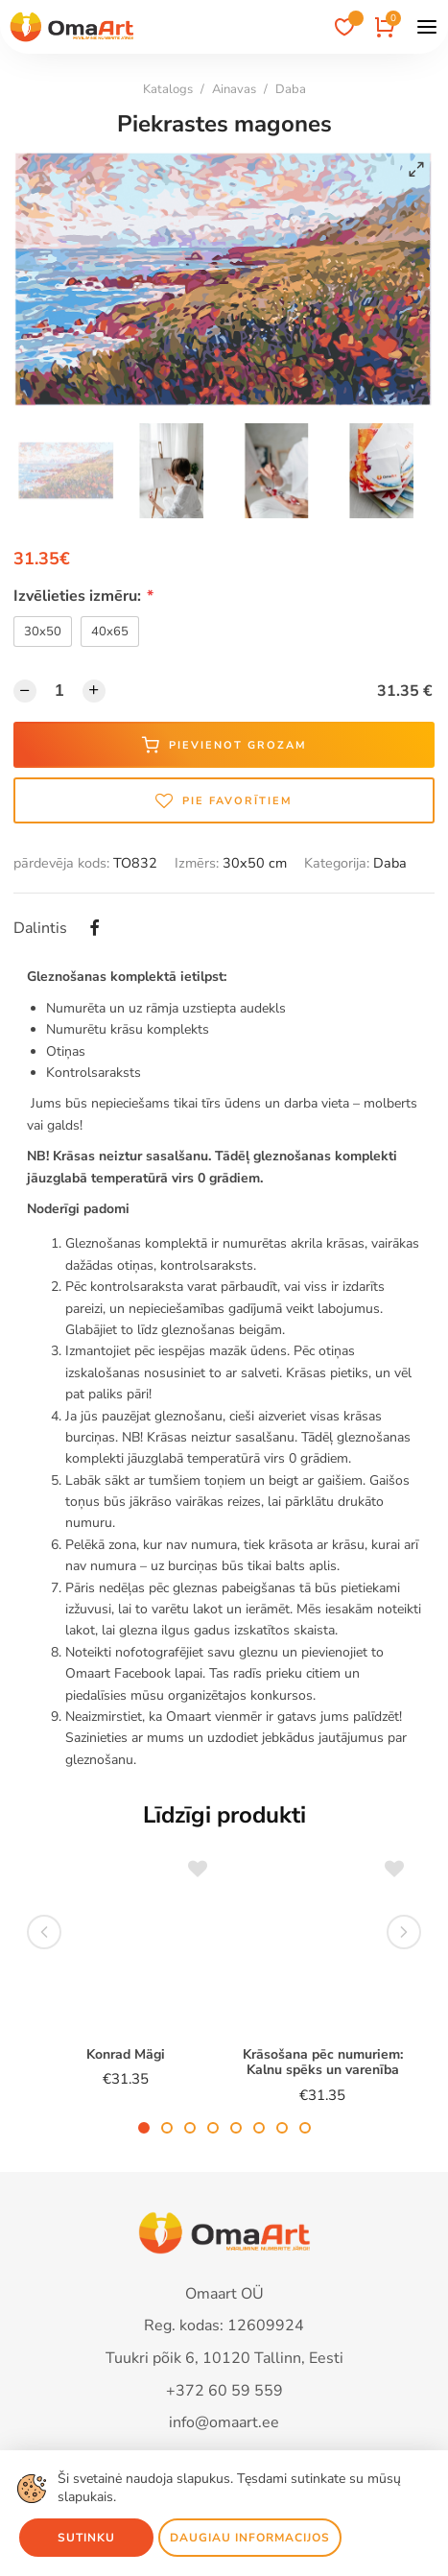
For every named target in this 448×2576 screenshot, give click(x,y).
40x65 (110, 631)
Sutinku (86, 2537)
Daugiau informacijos (250, 2537)
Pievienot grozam (224, 744)
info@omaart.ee (224, 2422)
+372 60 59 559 (224, 2390)
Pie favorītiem (224, 800)
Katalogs (168, 89)
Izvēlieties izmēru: (83, 596)
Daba (290, 89)
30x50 (42, 631)
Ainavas (234, 89)
